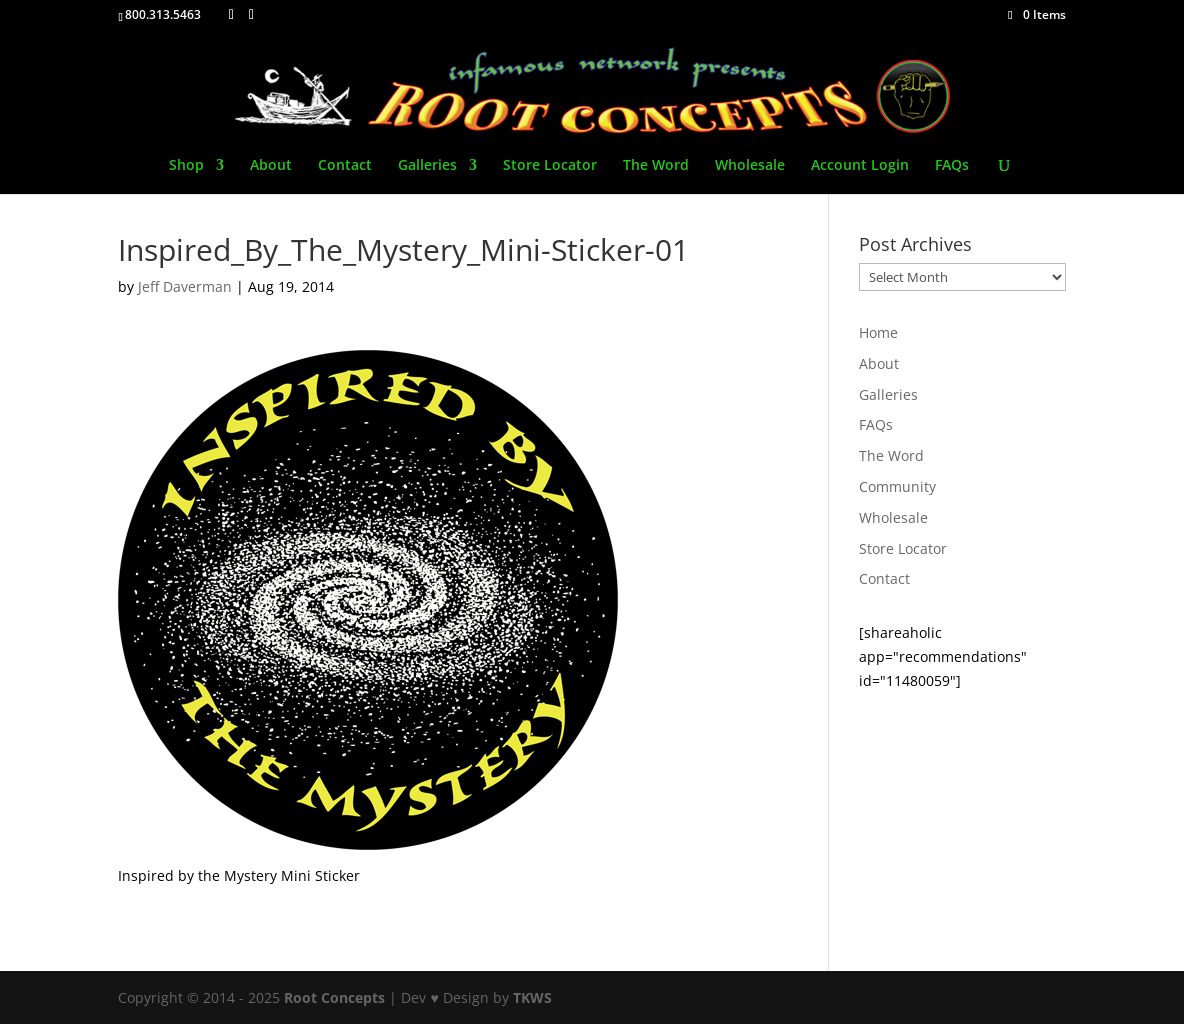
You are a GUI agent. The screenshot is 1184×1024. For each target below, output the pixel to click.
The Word (656, 166)
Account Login (860, 166)
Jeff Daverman (185, 286)
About (271, 166)
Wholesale (750, 166)
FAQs (952, 166)
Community (897, 486)
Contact (345, 166)
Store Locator (550, 166)
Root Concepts (334, 997)
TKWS (532, 997)
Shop (186, 166)
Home (878, 332)
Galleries (427, 166)
